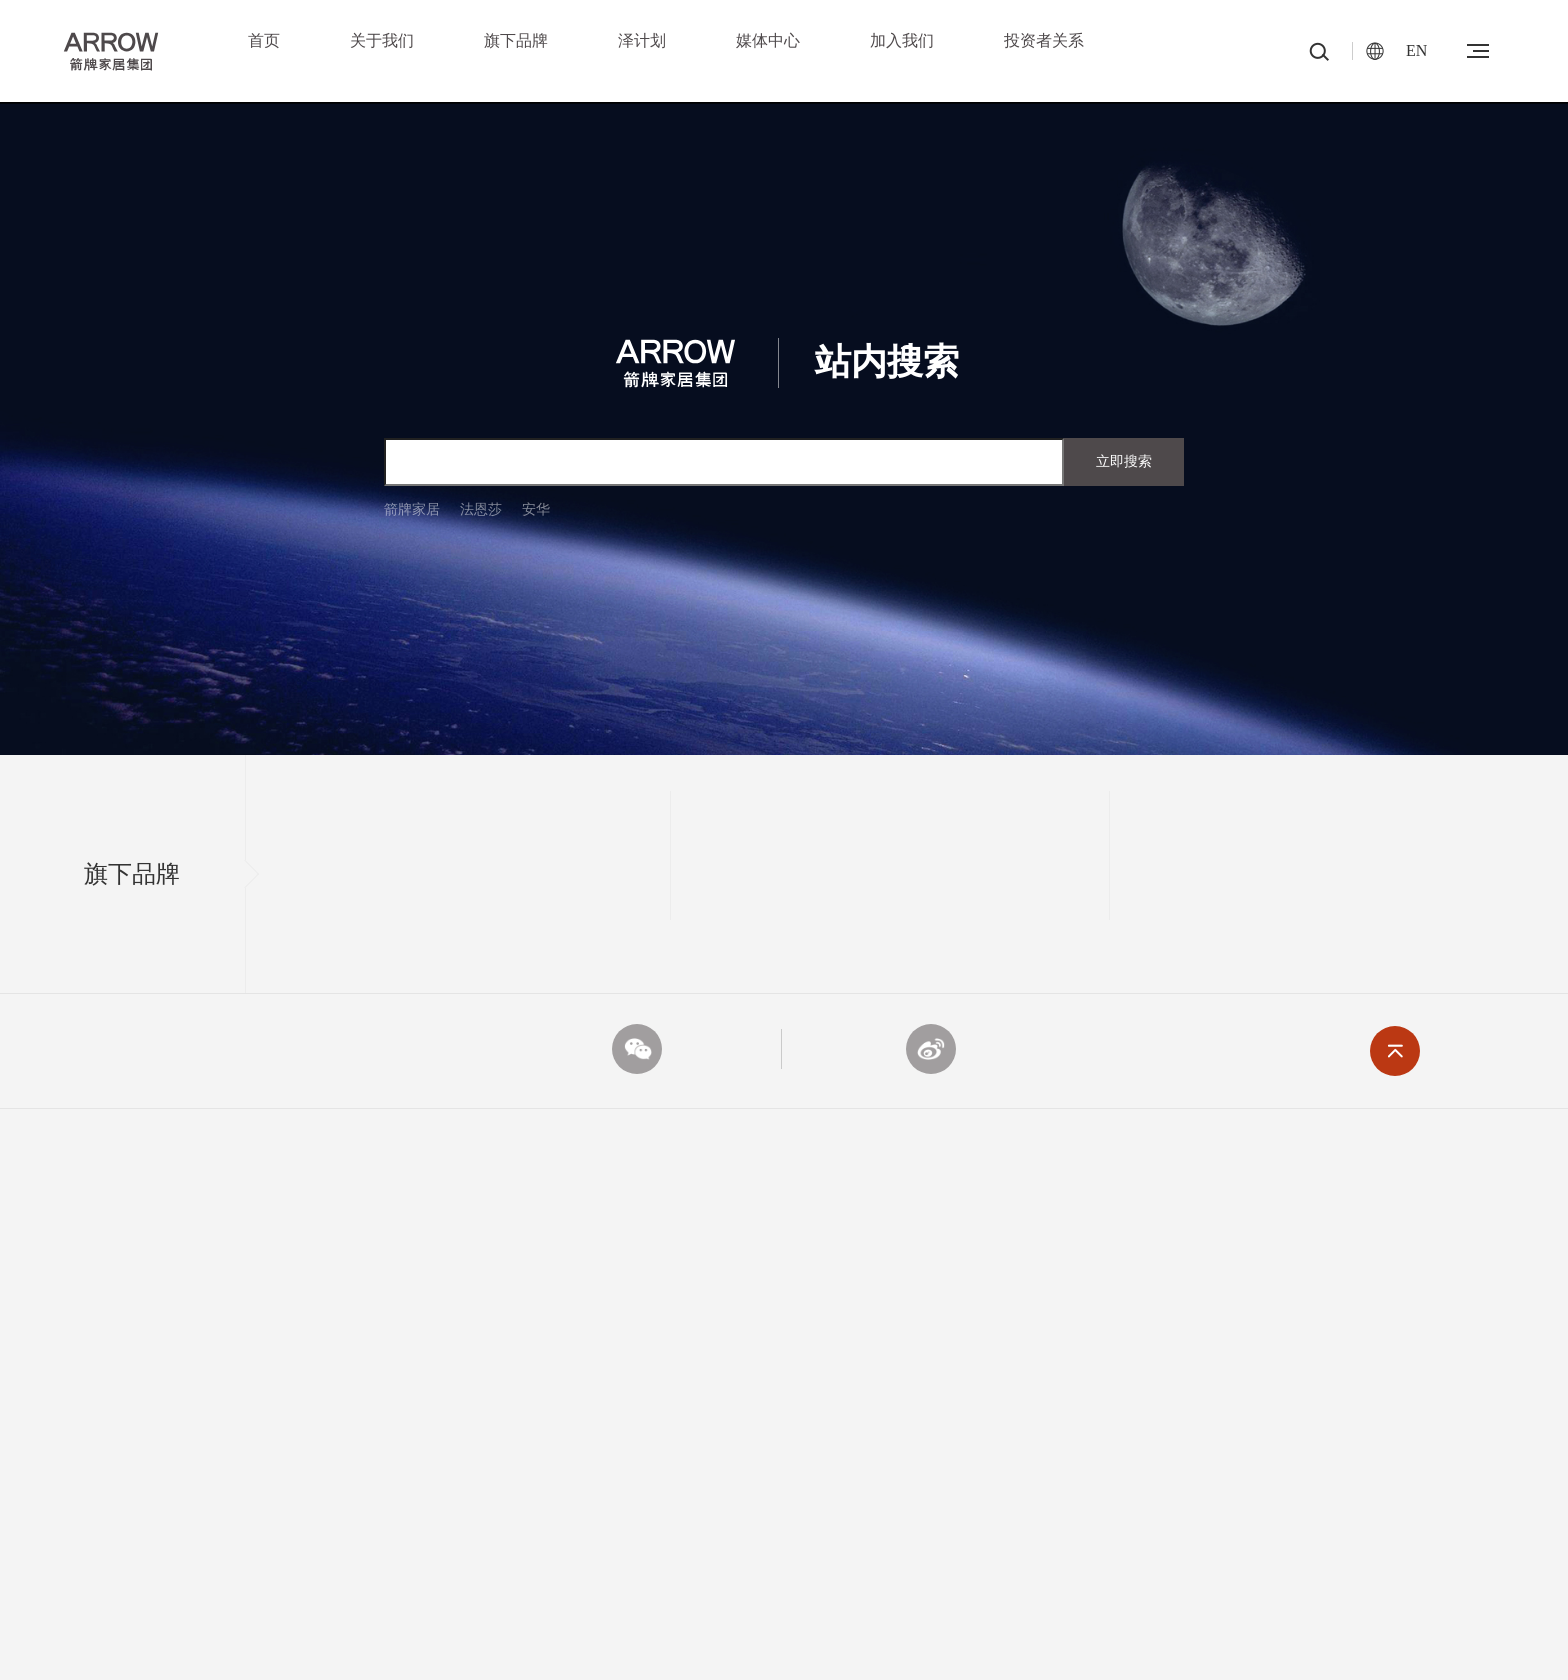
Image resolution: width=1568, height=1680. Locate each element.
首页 (264, 40)
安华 (536, 509)
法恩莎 (481, 509)
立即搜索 (1124, 461)
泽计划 (642, 40)
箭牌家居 (412, 509)
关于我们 (382, 40)
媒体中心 (768, 40)
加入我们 (902, 40)
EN (1416, 50)
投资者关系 (1044, 40)
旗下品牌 (516, 40)
